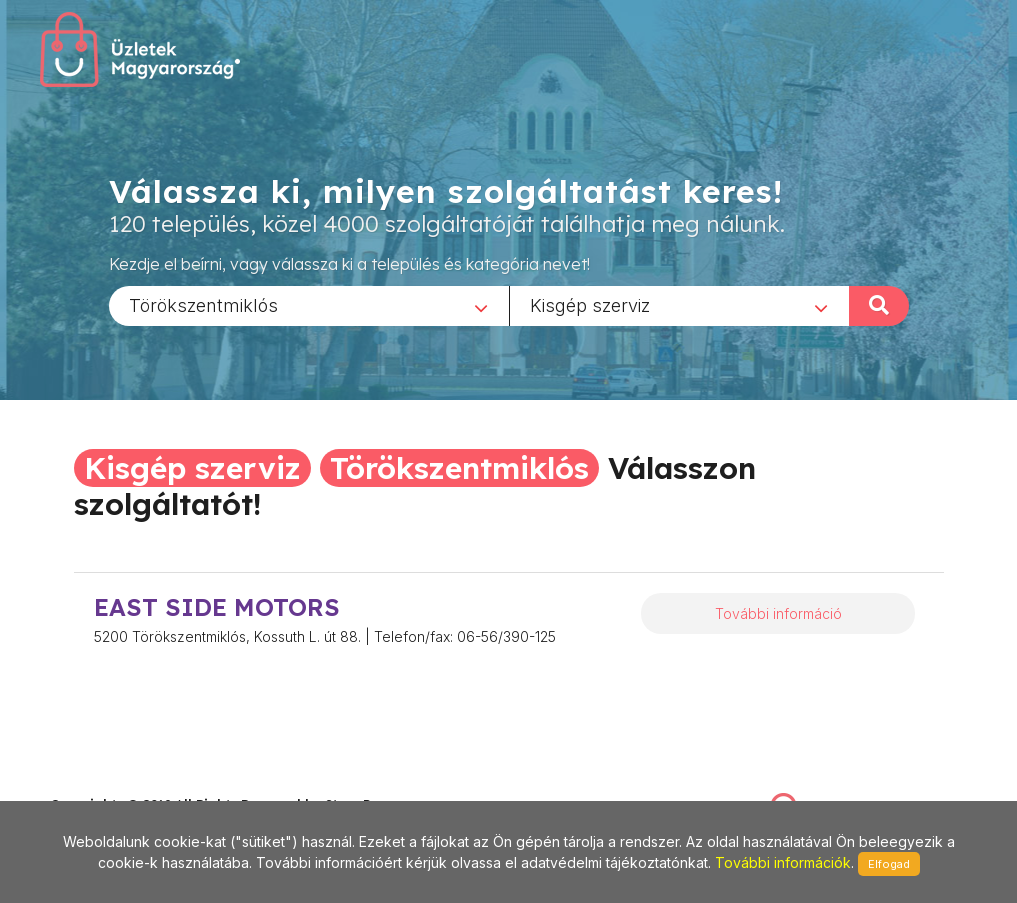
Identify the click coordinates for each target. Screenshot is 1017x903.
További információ (778, 613)
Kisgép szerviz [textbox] (590, 304)
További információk (783, 862)
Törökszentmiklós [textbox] (203, 304)
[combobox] (309, 305)
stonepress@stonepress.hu (130, 783)
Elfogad (889, 864)
